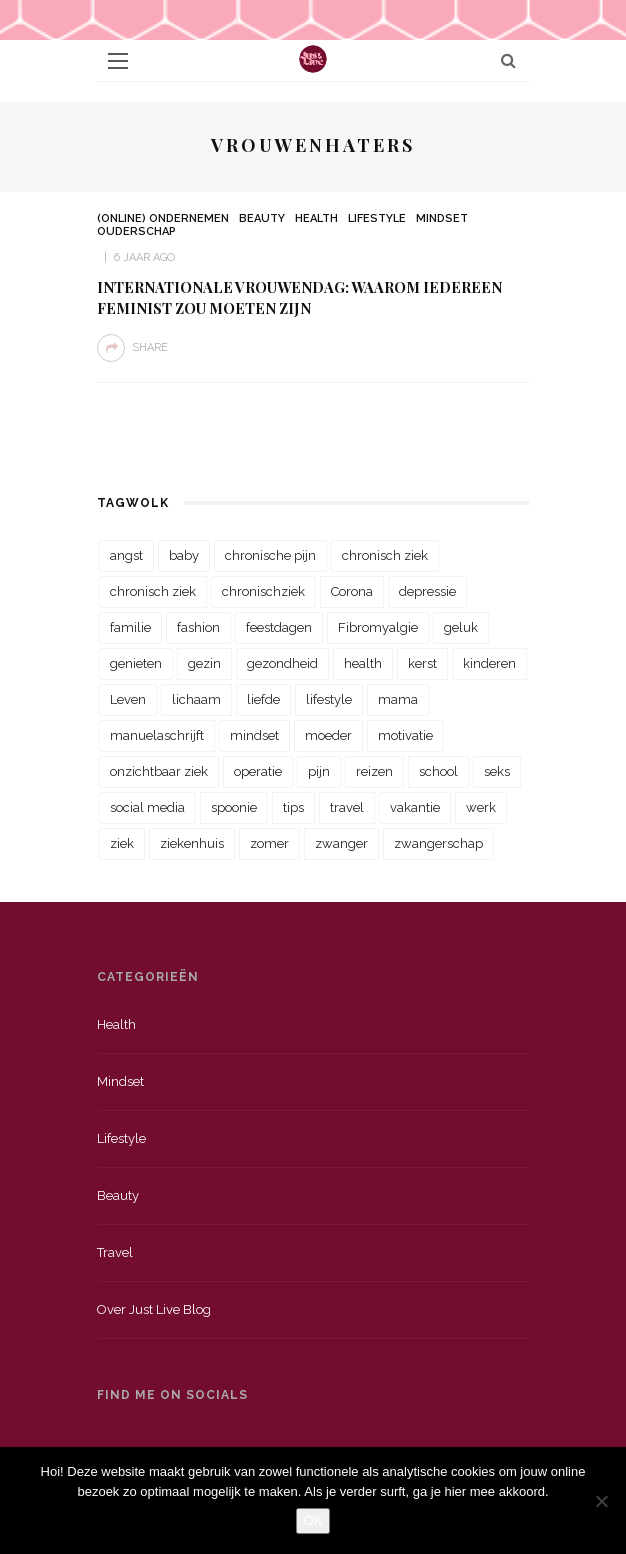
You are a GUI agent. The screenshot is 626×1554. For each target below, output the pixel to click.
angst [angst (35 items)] (126, 555)
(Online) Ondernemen (163, 218)
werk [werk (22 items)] (481, 807)
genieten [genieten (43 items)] (136, 663)
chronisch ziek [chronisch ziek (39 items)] (153, 591)
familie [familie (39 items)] (130, 627)
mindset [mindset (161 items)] (254, 735)
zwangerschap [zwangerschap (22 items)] (438, 843)
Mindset (442, 218)
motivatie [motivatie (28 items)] (405, 735)
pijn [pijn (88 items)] (319, 771)
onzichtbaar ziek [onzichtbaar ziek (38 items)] (159, 771)
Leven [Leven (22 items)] (128, 699)
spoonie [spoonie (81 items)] (234, 807)
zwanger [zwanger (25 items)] (341, 843)
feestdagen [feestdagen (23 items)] (279, 627)
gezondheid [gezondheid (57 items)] (282, 663)
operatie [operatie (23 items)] (258, 771)
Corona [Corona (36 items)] (352, 591)
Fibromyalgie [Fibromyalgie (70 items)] (378, 627)
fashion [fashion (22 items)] (198, 627)
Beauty (262, 218)
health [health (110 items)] (363, 663)
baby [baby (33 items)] (184, 555)
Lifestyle (377, 218)
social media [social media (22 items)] (147, 807)
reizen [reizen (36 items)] (374, 771)
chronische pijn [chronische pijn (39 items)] (270, 555)
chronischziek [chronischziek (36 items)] (263, 591)
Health (316, 218)
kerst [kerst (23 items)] (422, 663)
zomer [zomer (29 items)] (269, 843)
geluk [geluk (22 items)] (461, 627)
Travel (115, 1252)
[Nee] (601, 1501)
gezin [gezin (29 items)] (204, 663)
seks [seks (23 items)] (497, 771)
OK (313, 1520)
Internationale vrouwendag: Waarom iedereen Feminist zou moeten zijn (299, 297)
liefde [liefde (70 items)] (263, 699)
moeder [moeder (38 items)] (328, 735)
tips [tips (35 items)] (293, 807)
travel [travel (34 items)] (347, 807)
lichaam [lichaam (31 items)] (196, 699)
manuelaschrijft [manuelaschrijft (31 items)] (157, 735)
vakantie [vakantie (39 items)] (415, 807)
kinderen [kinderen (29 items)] (489, 663)
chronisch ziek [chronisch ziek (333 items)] (385, 555)
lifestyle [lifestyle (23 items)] (329, 699)
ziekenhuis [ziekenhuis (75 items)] (192, 843)
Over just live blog (154, 1309)
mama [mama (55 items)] (398, 699)
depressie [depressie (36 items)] (427, 591)
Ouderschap (136, 231)
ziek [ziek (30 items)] (122, 843)
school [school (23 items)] (438, 771)
